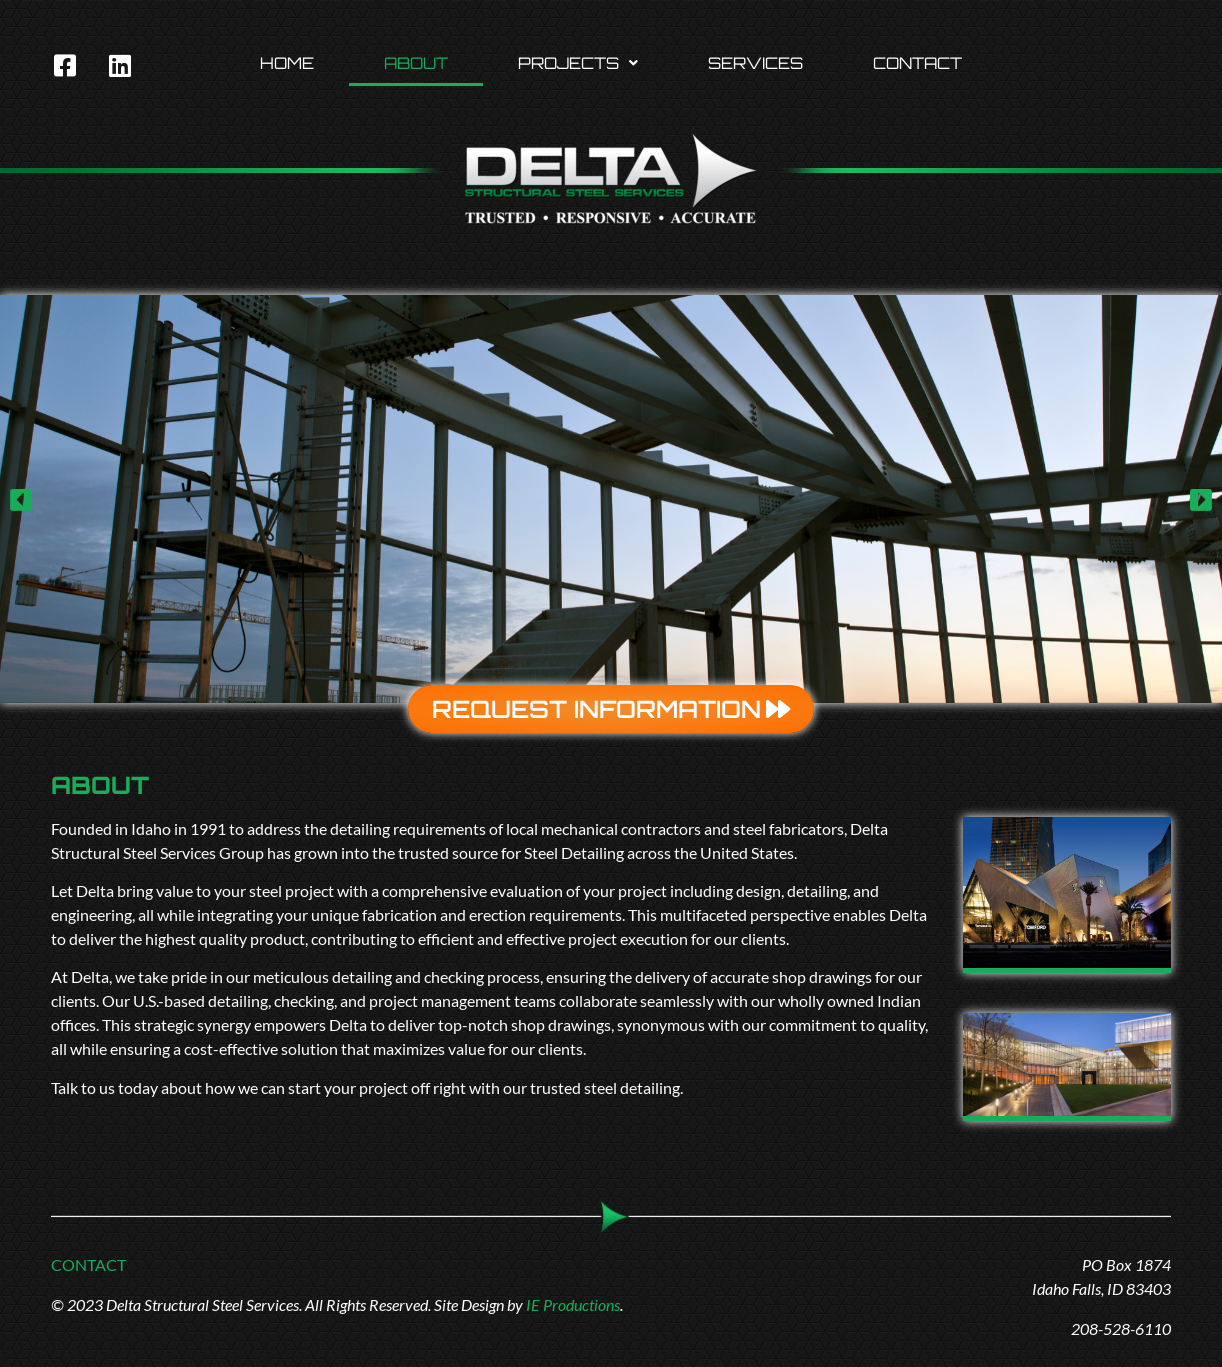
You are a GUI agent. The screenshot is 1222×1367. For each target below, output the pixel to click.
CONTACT (88, 1264)
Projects (578, 63)
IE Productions (573, 1304)
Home (287, 63)
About (416, 63)
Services (755, 63)
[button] (578, 63)
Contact (917, 63)
